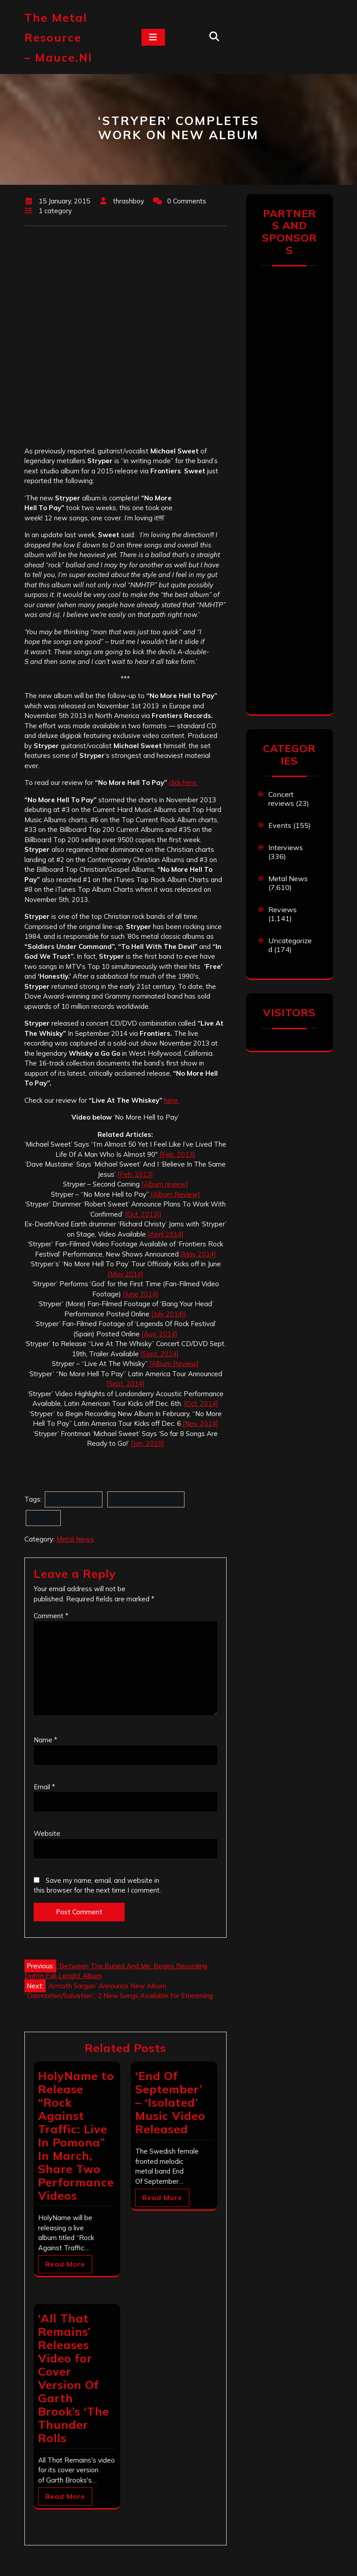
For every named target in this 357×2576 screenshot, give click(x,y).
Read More (65, 2264)
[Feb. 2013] (176, 1154)
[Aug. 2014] (159, 1334)
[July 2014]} (167, 1314)
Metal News (75, 1539)
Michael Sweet (73, 1499)
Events (279, 825)
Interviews (285, 847)
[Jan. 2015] (147, 1443)
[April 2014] (165, 1234)
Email (44, 1787)
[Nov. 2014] (199, 1423)
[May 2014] (197, 1254)
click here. (183, 782)
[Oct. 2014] (201, 1403)
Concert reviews (281, 799)
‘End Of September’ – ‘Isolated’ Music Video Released (170, 2102)
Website (47, 1833)
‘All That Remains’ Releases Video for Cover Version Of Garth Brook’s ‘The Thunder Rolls (73, 2378)
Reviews (282, 909)
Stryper (43, 1518)
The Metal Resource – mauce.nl (58, 37)
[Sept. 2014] (160, 1354)
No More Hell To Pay (146, 1499)
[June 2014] (140, 1294)
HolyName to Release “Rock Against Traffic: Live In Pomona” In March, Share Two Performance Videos (76, 2135)
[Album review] (164, 1184)
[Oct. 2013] (142, 1214)
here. (171, 1100)
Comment (51, 1616)
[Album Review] (174, 1194)
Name (45, 1740)
